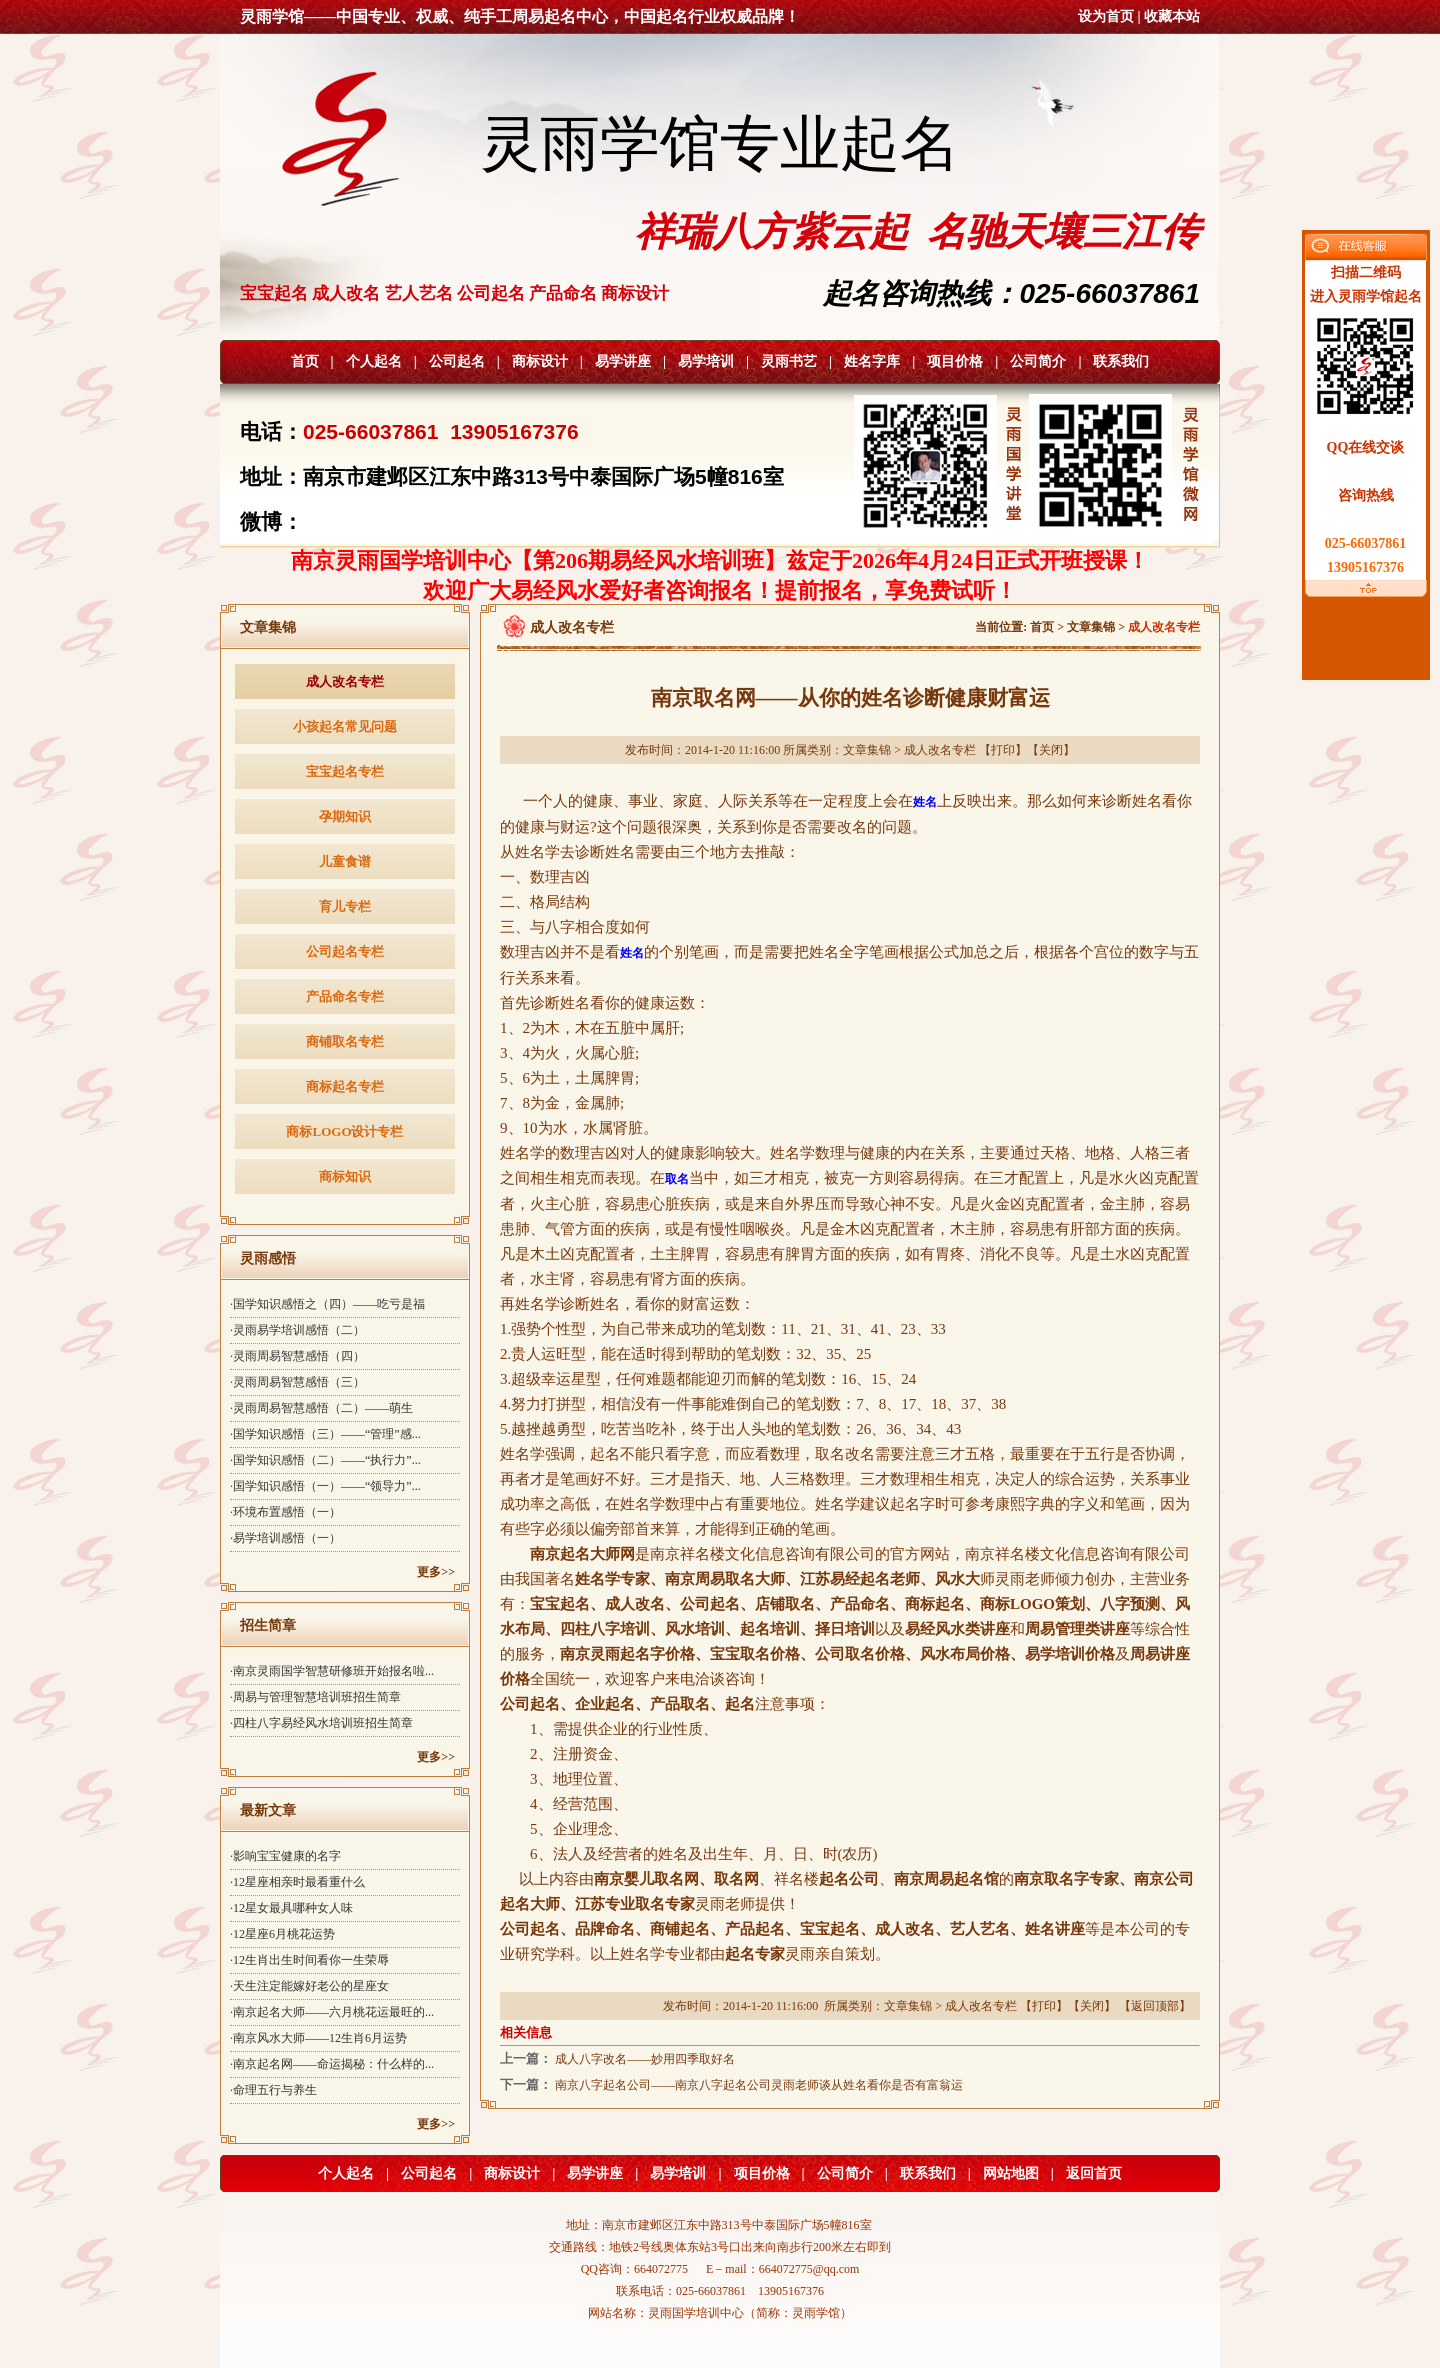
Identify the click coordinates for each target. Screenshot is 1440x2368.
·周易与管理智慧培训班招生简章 (315, 1697)
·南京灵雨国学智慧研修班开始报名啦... (332, 1671)
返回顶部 (1155, 2006)
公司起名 (457, 361)
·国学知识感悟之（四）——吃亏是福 (327, 1304)
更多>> (436, 1572)
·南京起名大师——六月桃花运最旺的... (332, 2012)
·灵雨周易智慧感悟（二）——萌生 (321, 1408)
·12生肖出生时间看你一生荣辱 (309, 1960)
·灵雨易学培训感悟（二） (297, 1330)
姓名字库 (872, 361)
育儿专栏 (345, 906)
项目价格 (955, 361)
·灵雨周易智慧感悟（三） (297, 1382)
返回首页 (1094, 2173)
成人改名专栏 (345, 681)
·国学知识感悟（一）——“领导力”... (325, 1486)
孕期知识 (345, 816)
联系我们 (1121, 361)
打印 (1003, 750)
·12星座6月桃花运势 (282, 1934)
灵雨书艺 (789, 361)
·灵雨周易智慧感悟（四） (297, 1356)
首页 (305, 361)
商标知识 (345, 1176)
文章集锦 (1091, 627)
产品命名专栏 (345, 996)
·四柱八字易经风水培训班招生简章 (321, 1723)
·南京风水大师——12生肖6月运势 (318, 2038)
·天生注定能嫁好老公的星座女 (309, 1986)
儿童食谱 (345, 861)
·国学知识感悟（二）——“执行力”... (325, 1460)
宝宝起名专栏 (345, 771)
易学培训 (706, 361)
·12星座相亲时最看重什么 (297, 1882)
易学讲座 (623, 361)
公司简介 (1038, 361)
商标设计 (540, 361)
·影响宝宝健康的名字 (285, 1856)
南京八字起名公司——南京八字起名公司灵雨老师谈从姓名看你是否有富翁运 (759, 2085)
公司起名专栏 (345, 951)
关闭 (1051, 750)
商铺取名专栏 (345, 1041)
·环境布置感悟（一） (285, 1512)
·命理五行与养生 (273, 2090)
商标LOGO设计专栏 (344, 1131)
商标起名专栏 (345, 1086)
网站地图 (1011, 2173)
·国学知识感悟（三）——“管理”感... (325, 1434)
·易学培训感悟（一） (285, 1538)
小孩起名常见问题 (345, 726)
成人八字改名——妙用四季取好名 (645, 2059)
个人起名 (374, 361)
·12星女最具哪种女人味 (291, 1908)
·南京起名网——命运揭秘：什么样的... (332, 2064)
